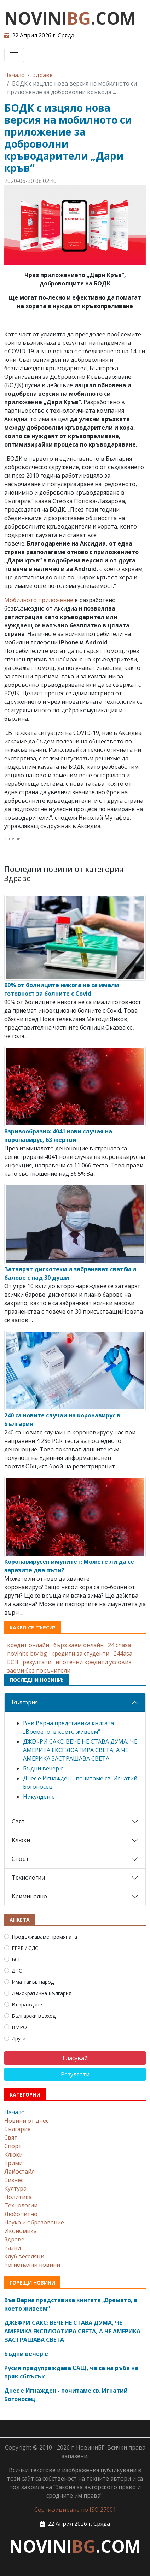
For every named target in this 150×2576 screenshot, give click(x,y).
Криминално (29, 1896)
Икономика (20, 2231)
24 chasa (119, 1645)
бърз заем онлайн (78, 1645)
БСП (12, 1662)
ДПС (17, 1970)
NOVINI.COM (70, 18)
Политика (18, 2197)
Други (18, 2038)
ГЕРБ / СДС (25, 1948)
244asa (123, 1653)
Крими (13, 2163)
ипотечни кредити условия (93, 1662)
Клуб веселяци (24, 2256)
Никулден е (39, 1796)
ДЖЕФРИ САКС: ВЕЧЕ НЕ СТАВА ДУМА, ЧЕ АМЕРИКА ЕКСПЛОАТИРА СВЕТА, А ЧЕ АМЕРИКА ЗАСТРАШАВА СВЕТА (80, 1750)
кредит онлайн (28, 1645)
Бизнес (13, 2180)
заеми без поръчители (38, 1670)
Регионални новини (32, 2265)
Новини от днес (26, 2120)
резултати (37, 1662)
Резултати (75, 2074)
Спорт (20, 1859)
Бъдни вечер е (43, 1768)
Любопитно (21, 2214)
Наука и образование (34, 2222)
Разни (12, 2248)
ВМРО (19, 2027)
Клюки (21, 1840)
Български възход (34, 2015)
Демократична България (41, 1993)
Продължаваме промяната (44, 1936)
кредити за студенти (80, 1653)
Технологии (28, 1877)
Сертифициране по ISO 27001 (75, 2509)
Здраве (43, 75)
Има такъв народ (33, 1982)
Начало (14, 75)
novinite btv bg (27, 1653)
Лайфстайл (19, 2171)
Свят (18, 1821)
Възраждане (27, 2004)
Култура (15, 2188)
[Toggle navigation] (14, 55)
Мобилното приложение (38, 600)
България (25, 1702)
